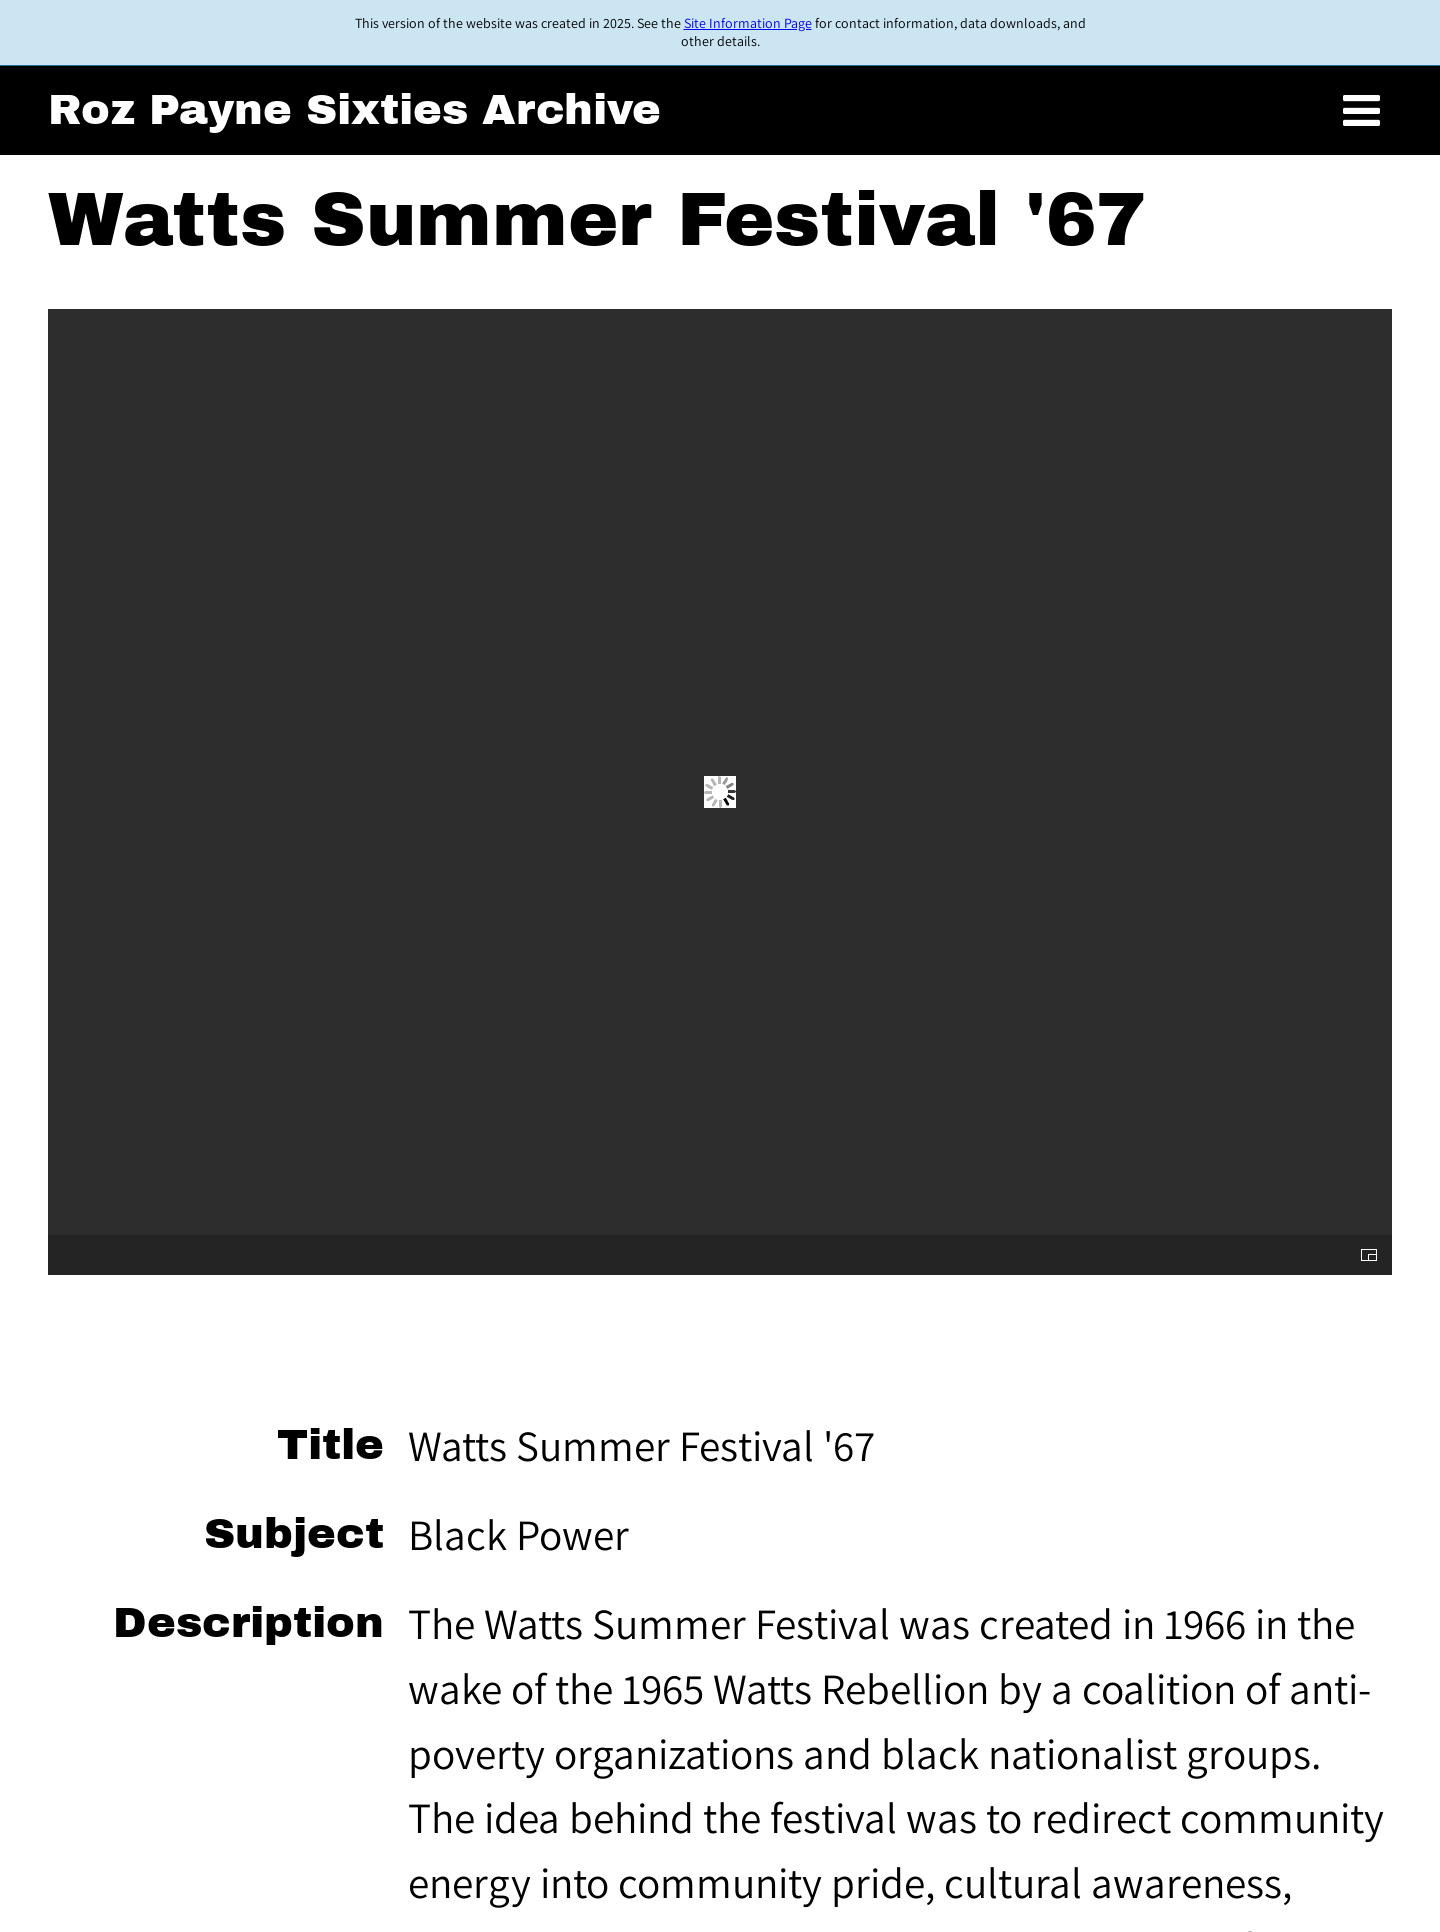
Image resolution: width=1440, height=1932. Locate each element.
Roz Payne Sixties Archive (354, 109)
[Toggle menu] (1361, 111)
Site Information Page (748, 23)
